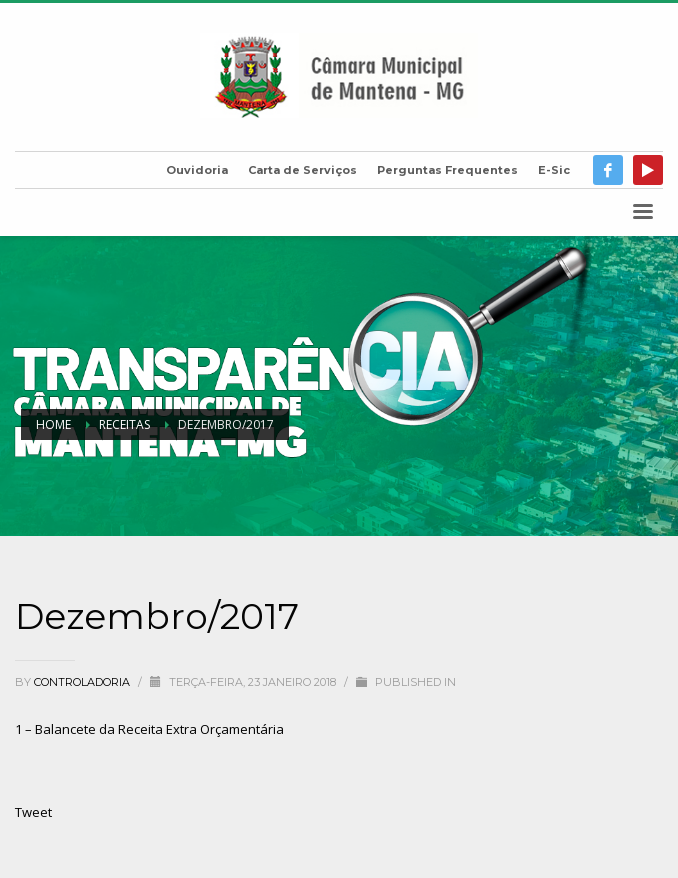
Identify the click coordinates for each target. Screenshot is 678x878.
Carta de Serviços (302, 170)
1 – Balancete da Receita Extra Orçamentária (149, 729)
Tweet (33, 812)
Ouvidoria (197, 170)
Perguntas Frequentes (447, 170)
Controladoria (83, 682)
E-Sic (554, 170)
